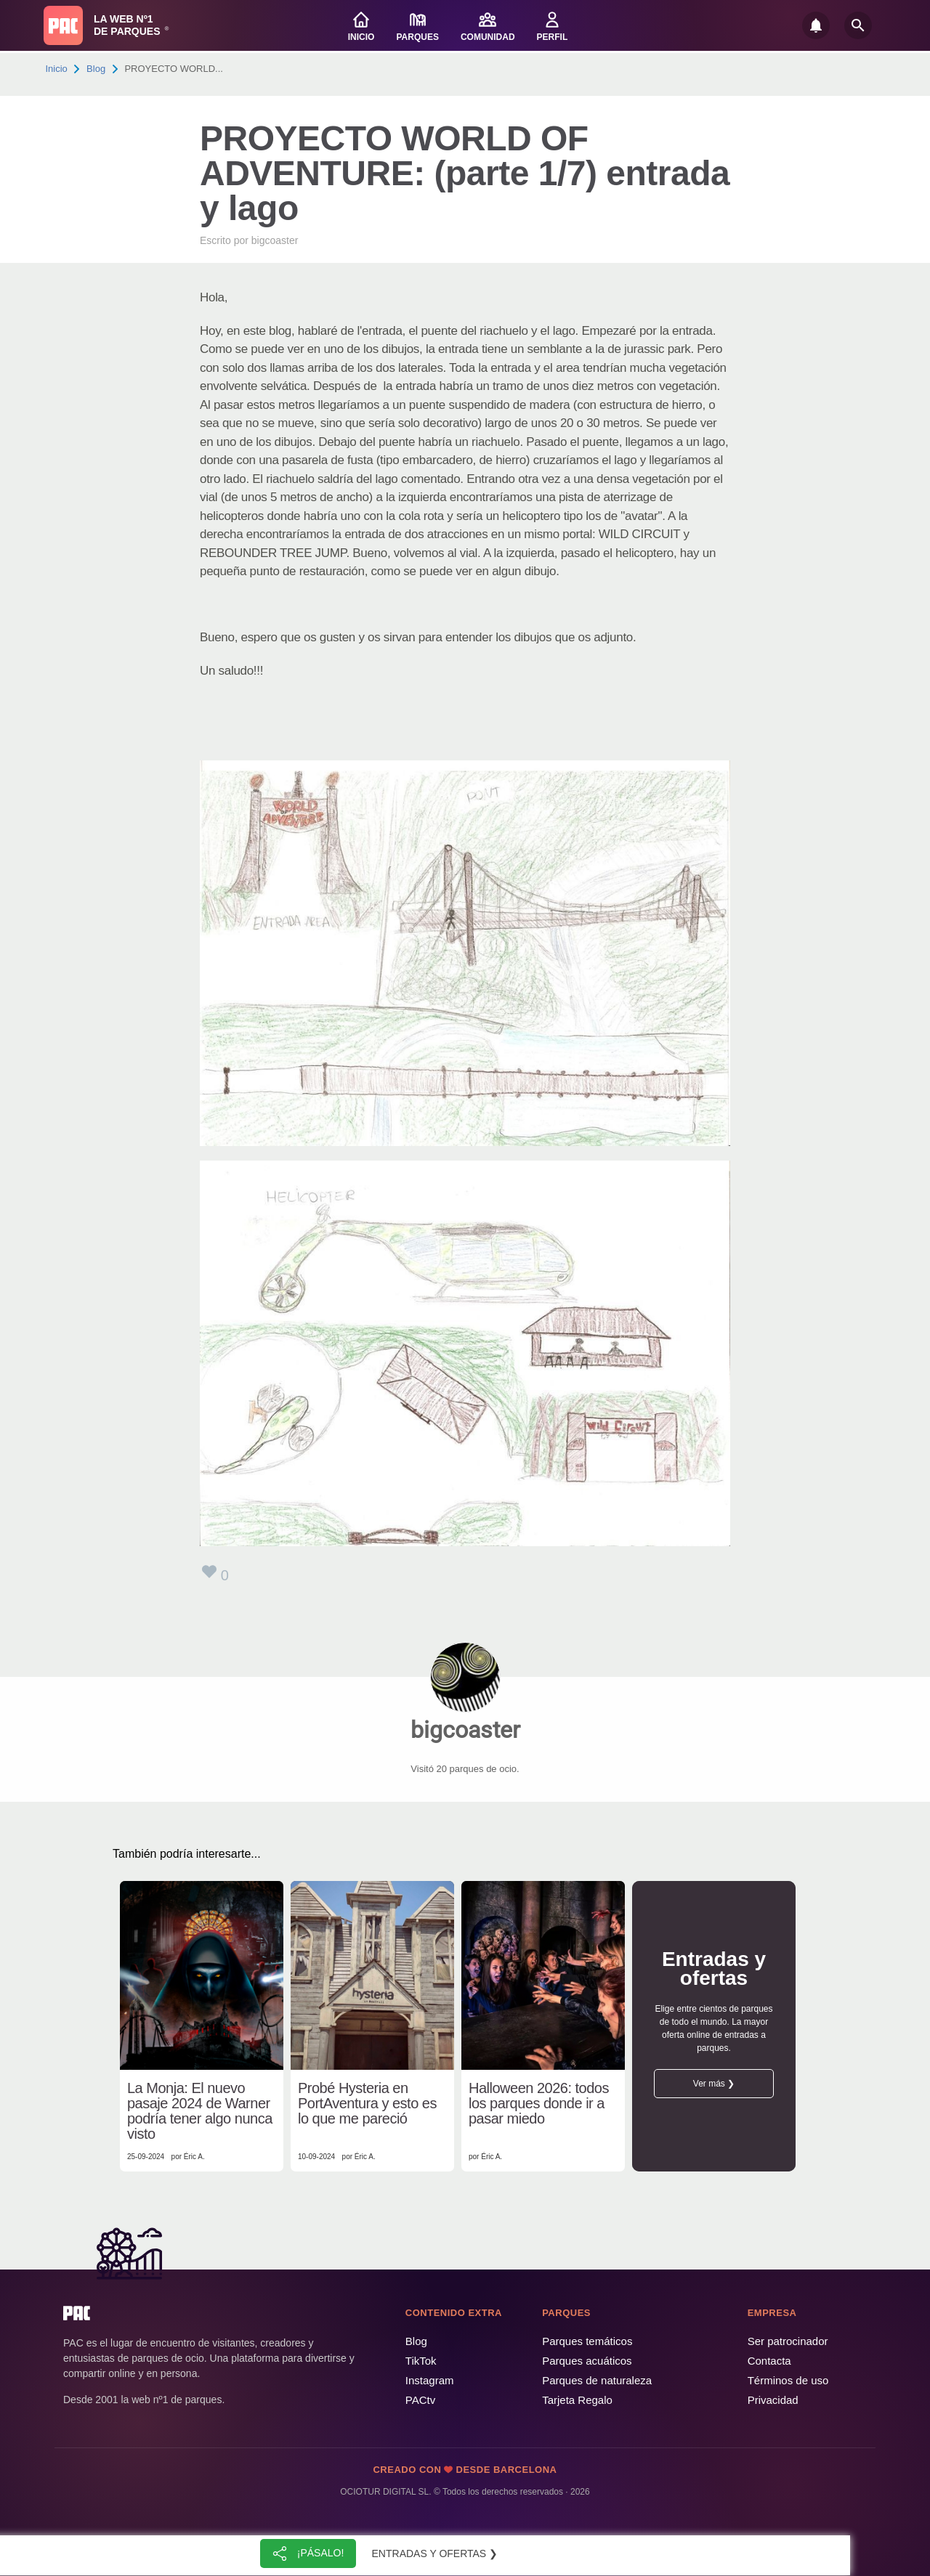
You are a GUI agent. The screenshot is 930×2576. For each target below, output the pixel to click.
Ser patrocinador (788, 2341)
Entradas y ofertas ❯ (435, 2553)
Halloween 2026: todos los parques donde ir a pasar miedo (539, 2103)
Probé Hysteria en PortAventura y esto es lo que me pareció (367, 2103)
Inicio (57, 68)
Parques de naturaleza (597, 2380)
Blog (95, 68)
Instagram (429, 2380)
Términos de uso (788, 2380)
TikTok (421, 2360)
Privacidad (773, 2400)
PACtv (420, 2400)
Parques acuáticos (586, 2360)
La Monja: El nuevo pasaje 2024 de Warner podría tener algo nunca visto (199, 2111)
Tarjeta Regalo (577, 2400)
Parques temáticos (587, 2341)
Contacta (769, 2360)
